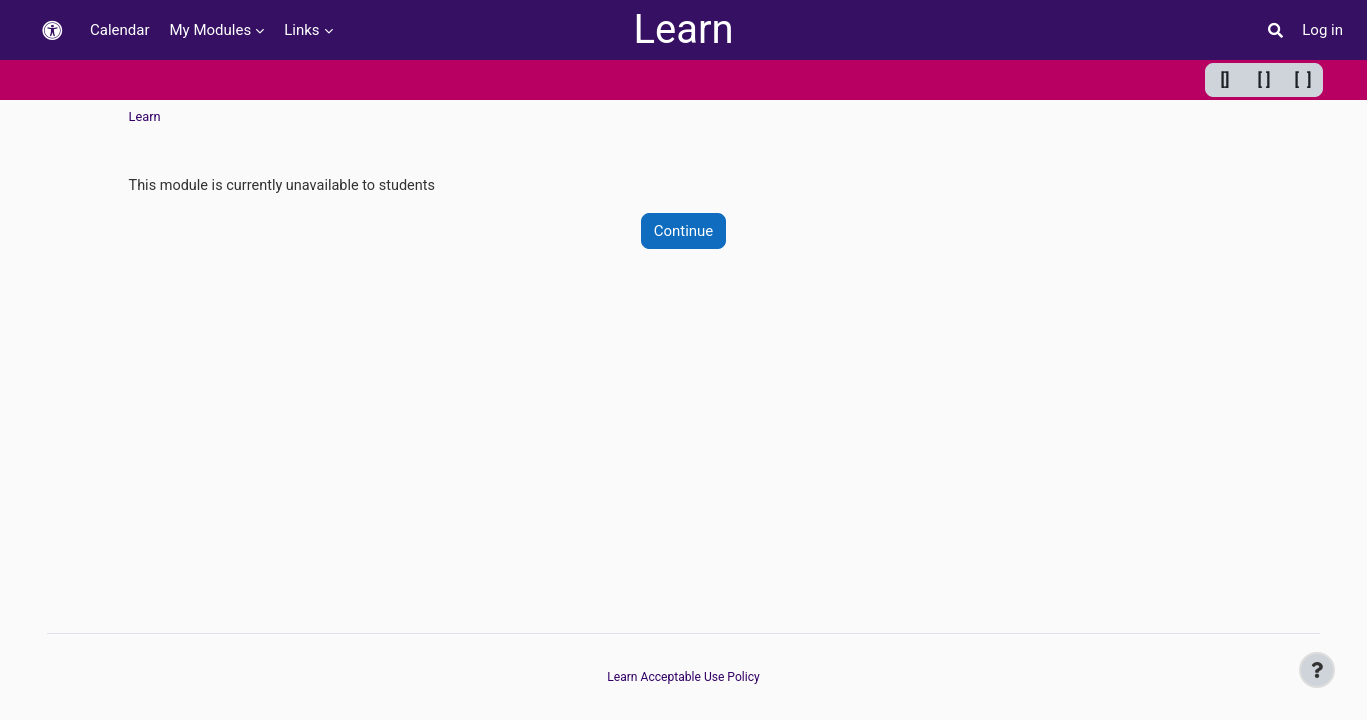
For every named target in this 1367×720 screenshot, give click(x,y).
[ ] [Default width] (1264, 79)
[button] (52, 30)
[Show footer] (1317, 670)
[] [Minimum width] (1225, 79)
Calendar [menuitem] (120, 30)
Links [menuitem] (301, 30)
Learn (683, 29)
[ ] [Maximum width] (1303, 79)
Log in (1322, 30)
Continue (684, 232)
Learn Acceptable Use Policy (684, 677)
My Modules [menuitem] (211, 30)
